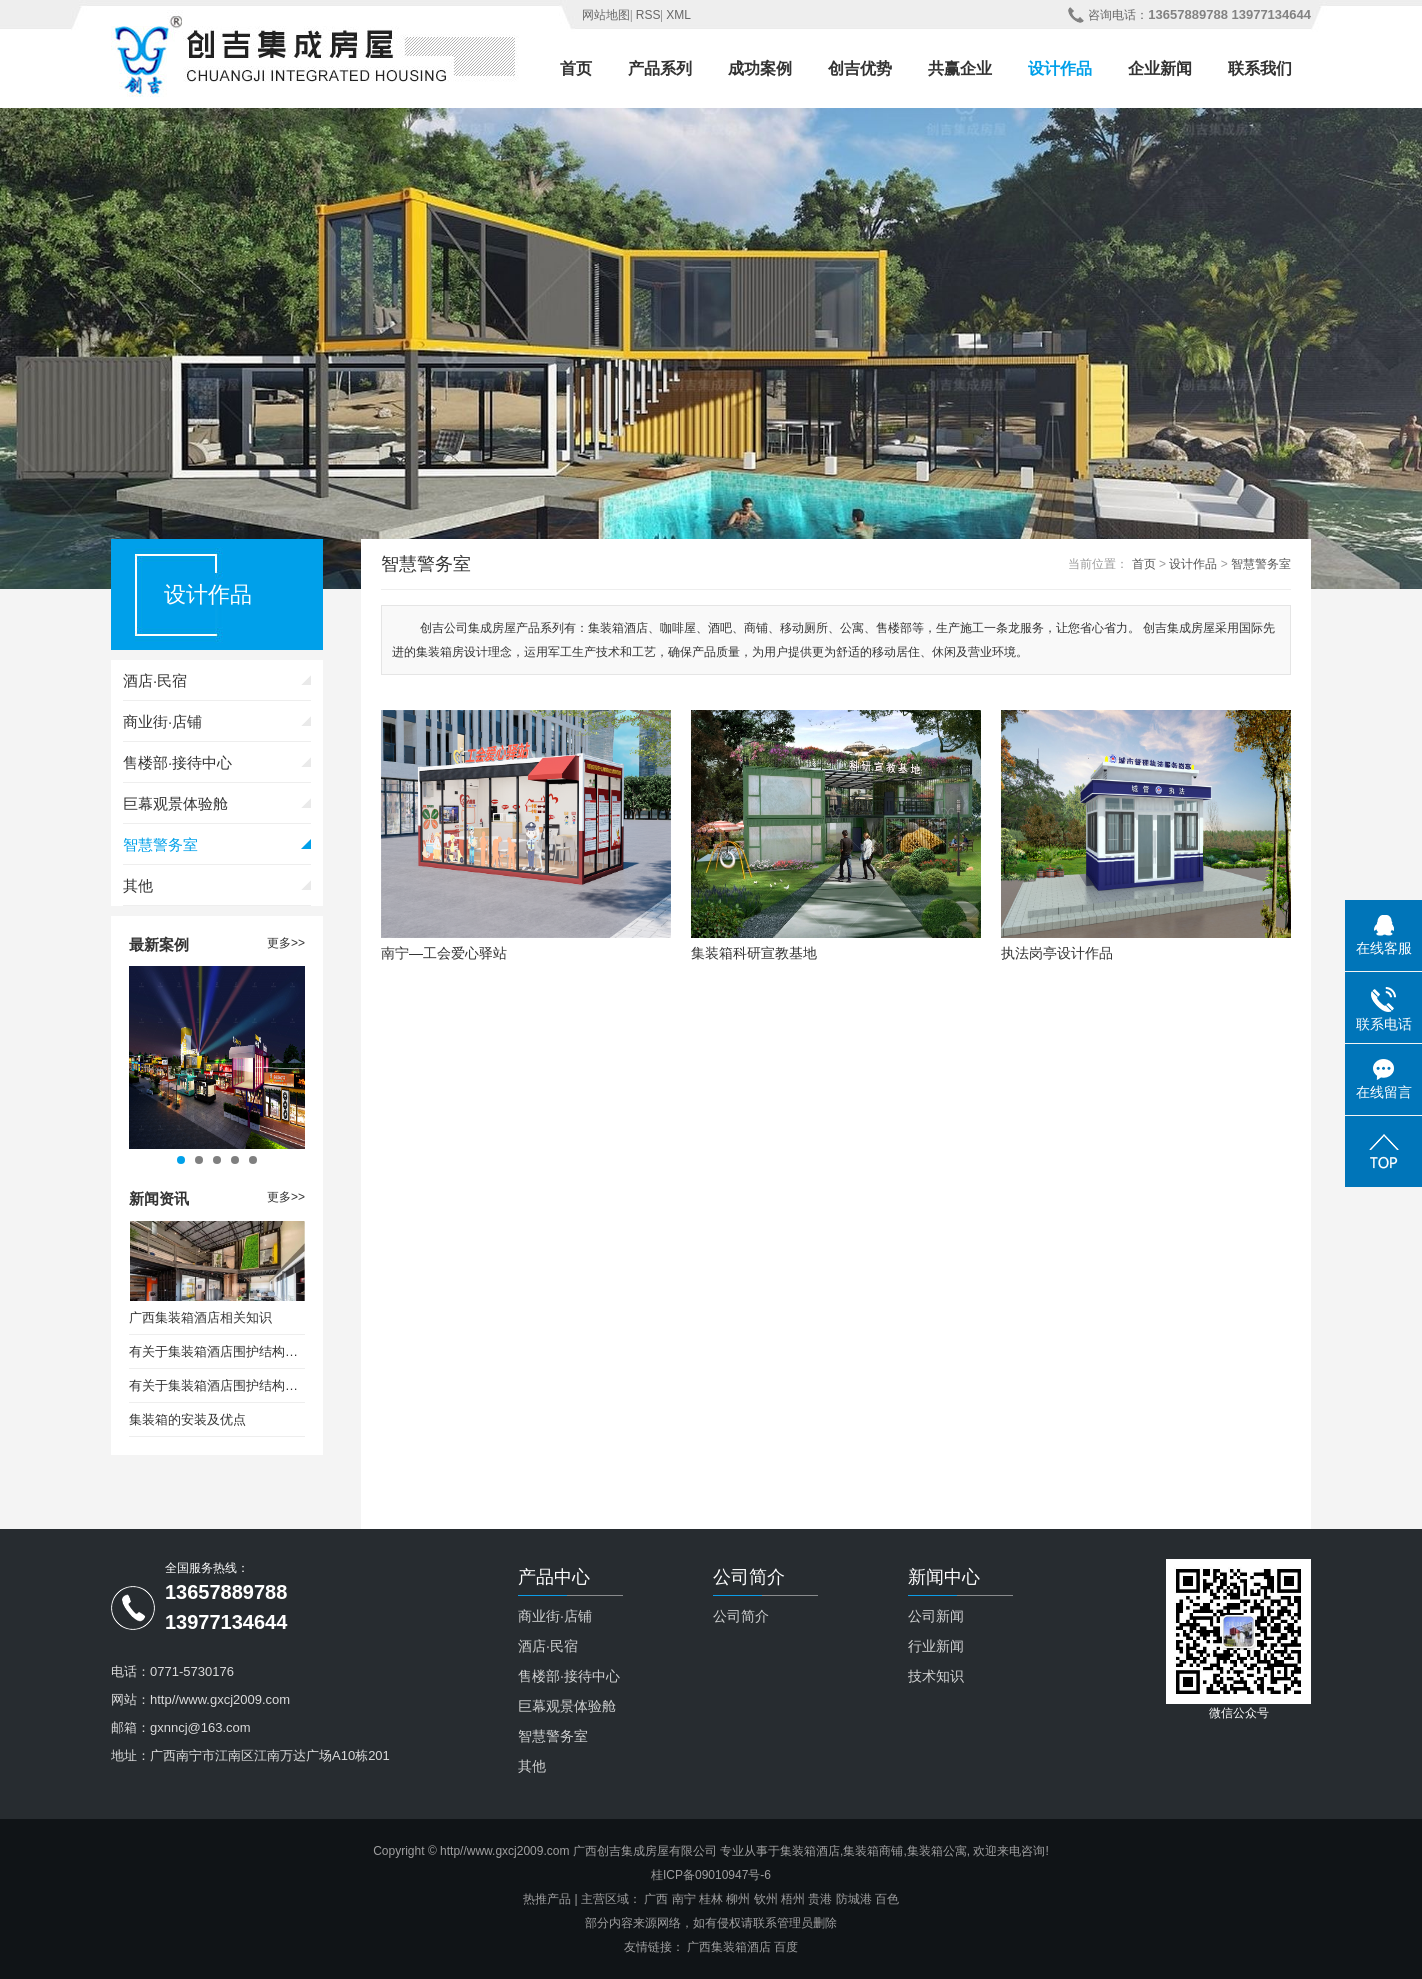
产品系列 (660, 68)
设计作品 (1060, 68)
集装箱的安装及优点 (187, 1419)
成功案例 (760, 68)
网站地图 (606, 15)
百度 (786, 1947)
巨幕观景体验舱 (175, 803)
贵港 (820, 1899)
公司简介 (741, 1616)
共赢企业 (960, 68)
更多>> (286, 943)
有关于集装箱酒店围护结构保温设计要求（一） (217, 1351)
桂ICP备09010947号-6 (711, 1875)
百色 (887, 1899)
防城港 (854, 1899)
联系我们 (1260, 68)
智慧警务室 (160, 844)
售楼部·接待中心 (177, 762)
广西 (656, 1899)
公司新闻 (936, 1616)
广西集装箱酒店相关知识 (200, 1317)
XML (678, 15)
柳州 (738, 1899)
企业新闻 (1160, 68)
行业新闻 (936, 1646)
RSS (648, 15)
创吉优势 (860, 68)
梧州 (793, 1899)
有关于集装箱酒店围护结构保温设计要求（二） (217, 1385)
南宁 (684, 1899)
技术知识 (936, 1676)
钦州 (766, 1899)
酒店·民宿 (155, 680)
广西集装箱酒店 (729, 1947)
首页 (576, 68)
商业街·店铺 (162, 721)
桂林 (711, 1899)
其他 (138, 885)
